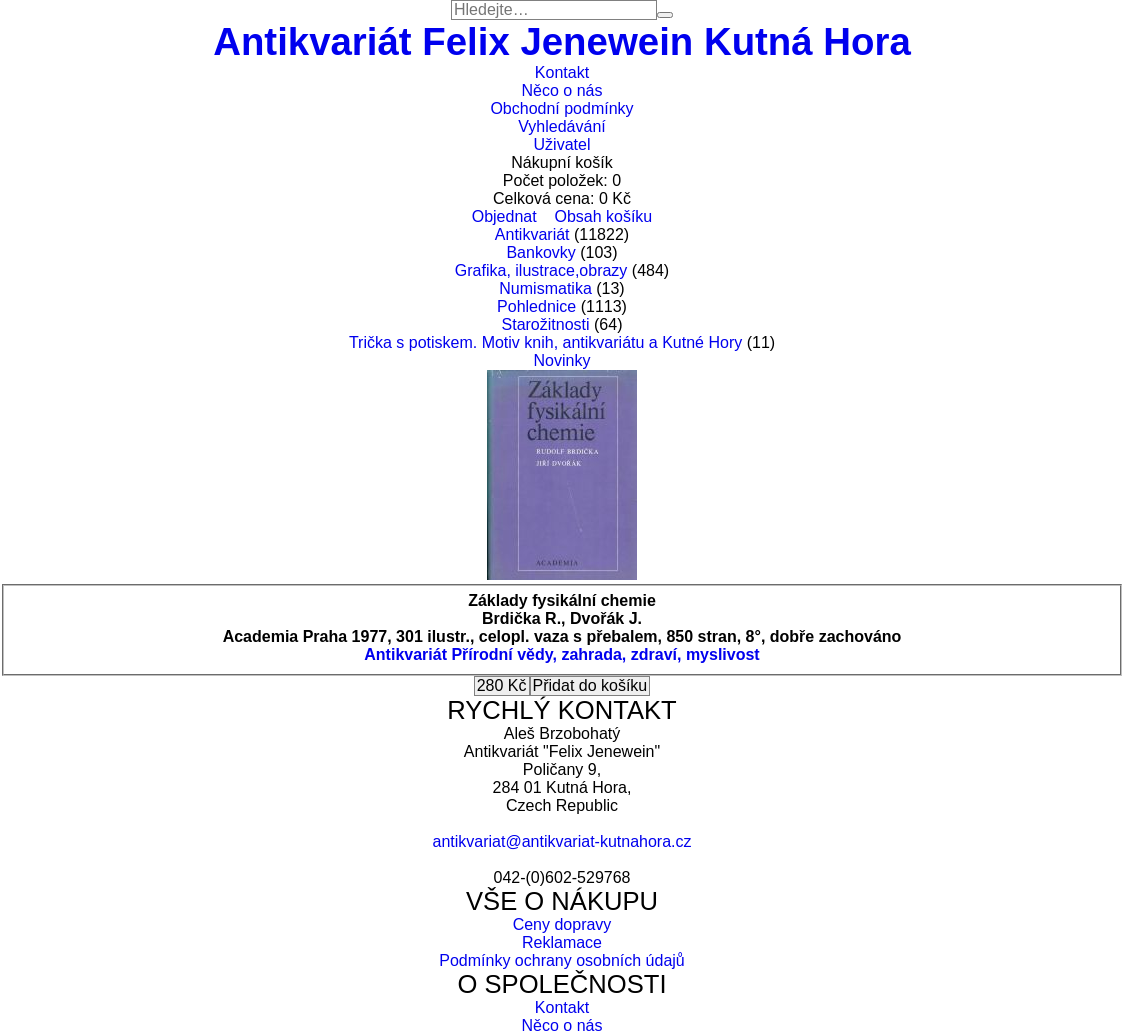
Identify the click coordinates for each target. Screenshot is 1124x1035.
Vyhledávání (561, 126)
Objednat (504, 216)
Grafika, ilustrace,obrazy (541, 270)
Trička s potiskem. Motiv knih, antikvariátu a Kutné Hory (545, 342)
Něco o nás (562, 90)
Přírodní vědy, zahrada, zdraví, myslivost (605, 654)
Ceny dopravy (562, 924)
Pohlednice (536, 306)
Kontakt (562, 72)
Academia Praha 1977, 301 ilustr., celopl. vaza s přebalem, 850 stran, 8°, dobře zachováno (562, 636)
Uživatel (562, 144)
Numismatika (545, 288)
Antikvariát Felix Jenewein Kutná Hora (562, 41)
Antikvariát (532, 234)
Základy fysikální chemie (562, 600)
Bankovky (540, 252)
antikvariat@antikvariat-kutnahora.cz (561, 841)
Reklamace (562, 942)
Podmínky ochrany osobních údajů (561, 960)
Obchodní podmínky (561, 108)
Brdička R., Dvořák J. (562, 618)
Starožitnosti (546, 324)
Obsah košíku (603, 216)
